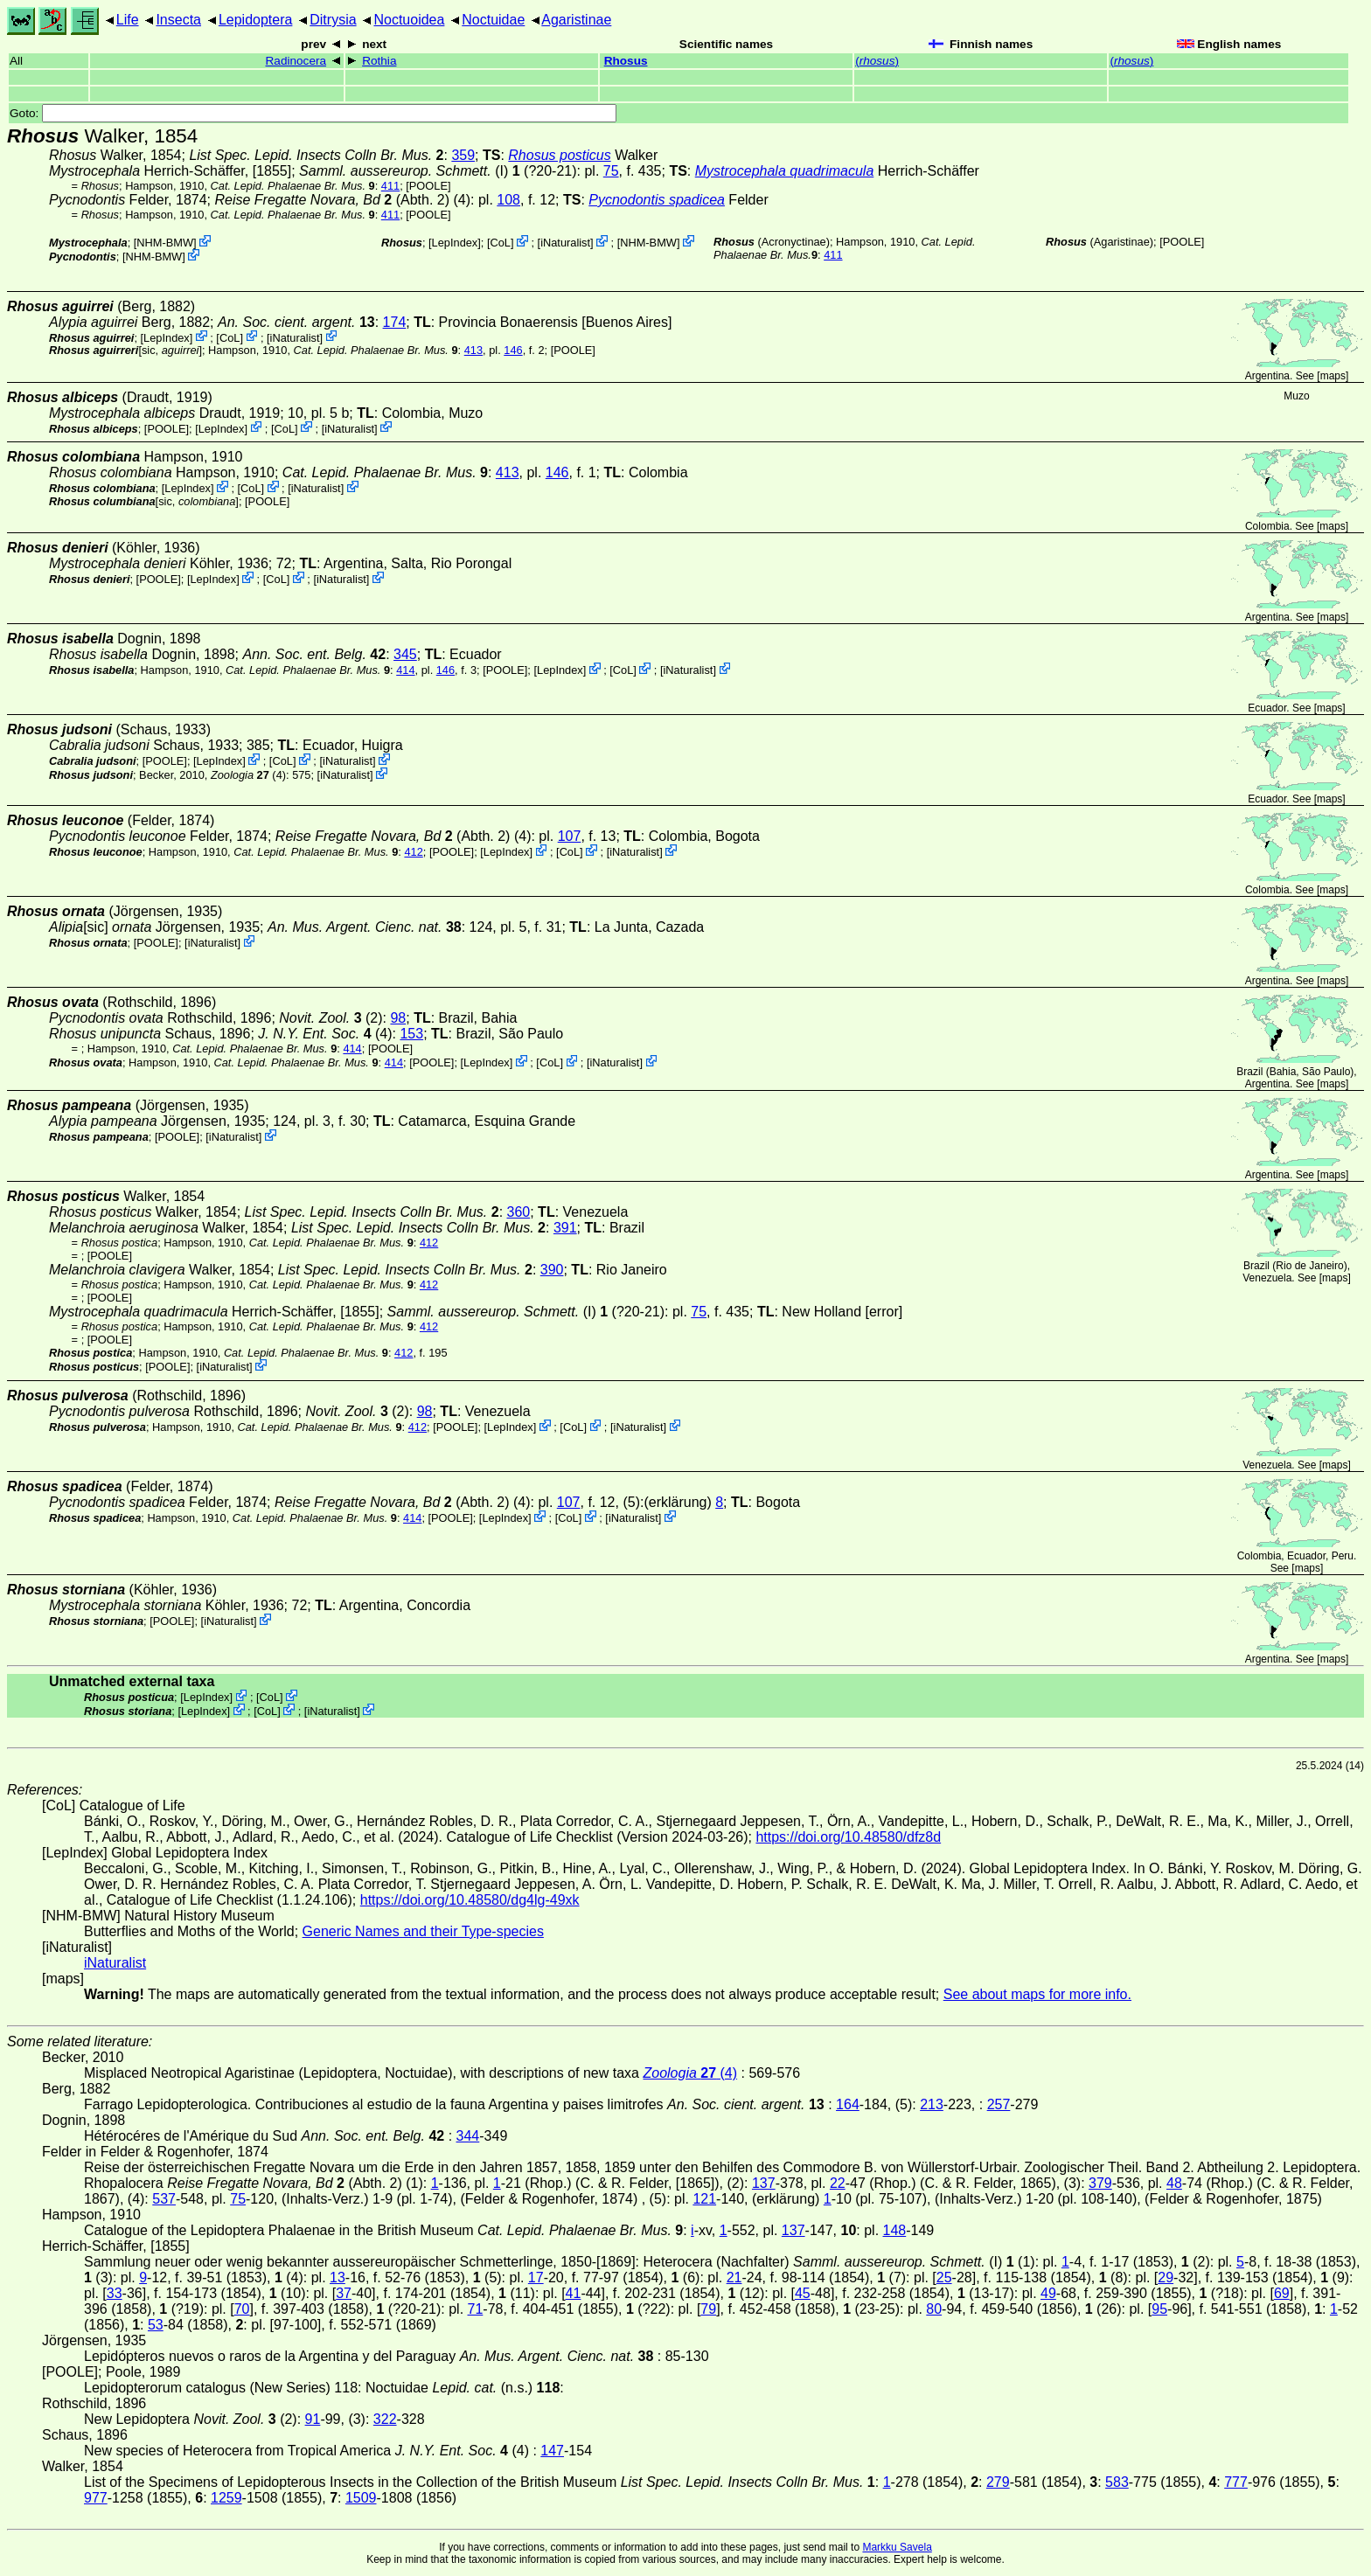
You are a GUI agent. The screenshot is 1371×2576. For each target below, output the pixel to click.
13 (337, 2277)
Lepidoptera (256, 19)
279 (998, 2482)
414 (405, 670)
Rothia (379, 60)
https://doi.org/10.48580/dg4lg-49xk (470, 1899)
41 (573, 2293)
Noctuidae (493, 19)
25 (944, 2277)
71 (476, 2309)
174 (395, 322)
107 (569, 836)
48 (1174, 2183)
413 (473, 350)
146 (513, 350)
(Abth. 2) (331, 199)
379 (1100, 2183)
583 (1117, 2482)
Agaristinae (576, 19)
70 (242, 2309)
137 (764, 2183)
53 (156, 2324)
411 (390, 185)
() (877, 60)
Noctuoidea (408, 19)
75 (611, 170)
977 (96, 2497)
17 (536, 2277)
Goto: (313, 113)
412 (413, 851)
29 (1165, 2277)
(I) (403, 170)
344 (468, 2135)
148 (895, 2230)
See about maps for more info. (1037, 1994)
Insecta (178, 19)
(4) (248, 774)
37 (343, 2293)
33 (114, 2293)
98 (398, 1017)
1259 (226, 2497)
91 (313, 2419)
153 (411, 1033)
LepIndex (455, 242)
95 (1159, 2309)
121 (704, 2198)
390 (552, 1269)
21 (734, 2277)
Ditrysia (333, 19)
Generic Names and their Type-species (423, 1931)
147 (552, 2450)
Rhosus (626, 60)
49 (1048, 2293)
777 (1236, 2482)
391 (565, 1227)
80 (934, 2309)
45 (803, 2293)
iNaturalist (565, 242)
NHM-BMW (164, 242)
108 (508, 199)
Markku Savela (896, 2547)
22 (838, 2183)
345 (405, 654)
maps (1333, 376)
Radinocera (296, 60)
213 (931, 2104)
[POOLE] (428, 185)
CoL (501, 242)
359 (463, 155)
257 (999, 2104)
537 (164, 2198)
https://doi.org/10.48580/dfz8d (848, 1837)
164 (847, 2104)
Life (127, 19)
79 (708, 2309)
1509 (361, 2497)
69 (1282, 2293)
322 (385, 2419)
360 (519, 1212)
